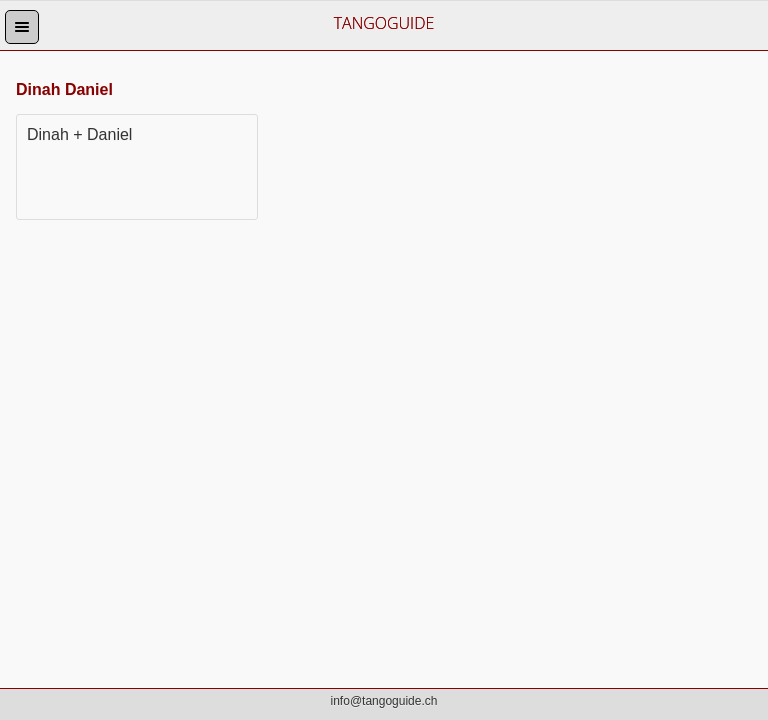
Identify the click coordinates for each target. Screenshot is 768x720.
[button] (22, 27)
